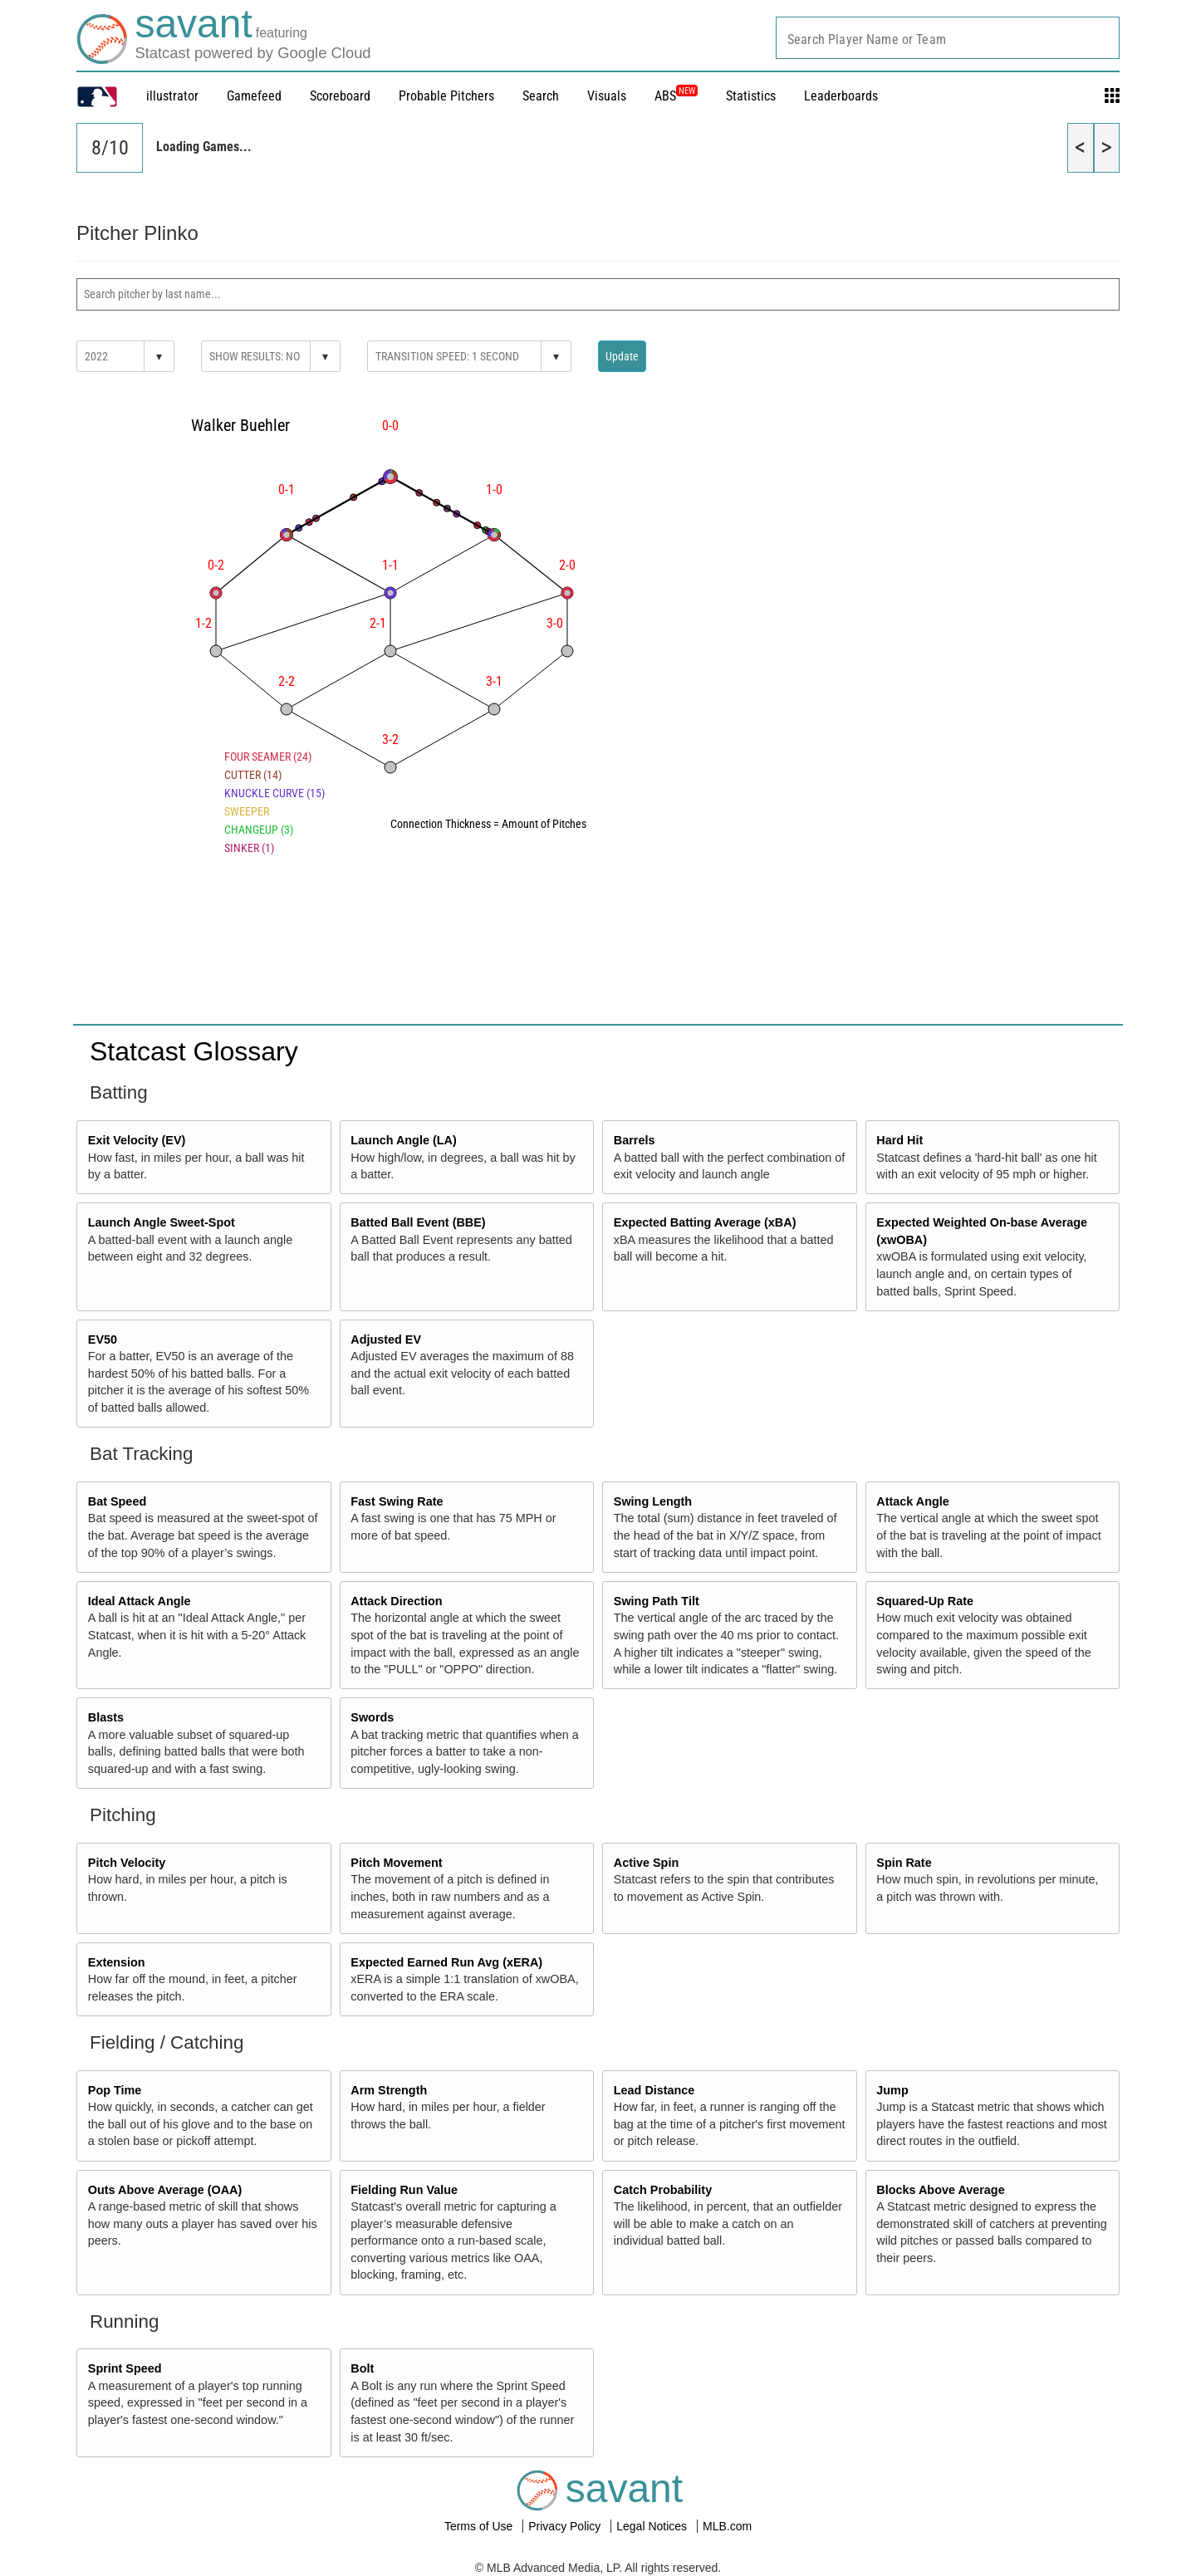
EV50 (102, 1339)
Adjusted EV (385, 1339)
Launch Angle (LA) (403, 1140)
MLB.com (727, 2526)
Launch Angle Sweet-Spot (161, 1222)
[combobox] (948, 38)
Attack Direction (396, 1601)
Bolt (362, 2368)
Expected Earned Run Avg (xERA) (446, 1962)
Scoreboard (340, 96)
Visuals (606, 96)
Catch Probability (663, 2189)
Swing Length (653, 1501)
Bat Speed (117, 1501)
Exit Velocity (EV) (137, 1140)
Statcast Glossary (194, 1051)
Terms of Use (480, 2526)
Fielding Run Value (404, 2189)
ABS (676, 96)
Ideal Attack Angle (139, 1601)
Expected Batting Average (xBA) (705, 1222)
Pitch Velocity (127, 1862)
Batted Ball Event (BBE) (417, 1222)
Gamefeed (254, 96)
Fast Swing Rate (396, 1501)
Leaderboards (841, 96)
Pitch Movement (396, 1862)
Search (540, 96)
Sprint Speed (125, 2368)
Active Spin (646, 1862)
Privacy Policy (566, 2526)
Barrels (634, 1140)
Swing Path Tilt (656, 1601)
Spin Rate (903, 1862)
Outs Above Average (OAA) (165, 2189)
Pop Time (115, 2090)
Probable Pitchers (446, 96)
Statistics (751, 96)
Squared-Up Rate (924, 1601)
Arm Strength (388, 2090)
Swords (372, 1717)
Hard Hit (899, 1140)
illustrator (172, 96)
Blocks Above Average (940, 2189)
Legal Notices (653, 2526)
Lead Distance (654, 2090)
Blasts (106, 1717)
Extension (116, 1962)
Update (622, 356)
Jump (892, 2090)
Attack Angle (912, 1501)
